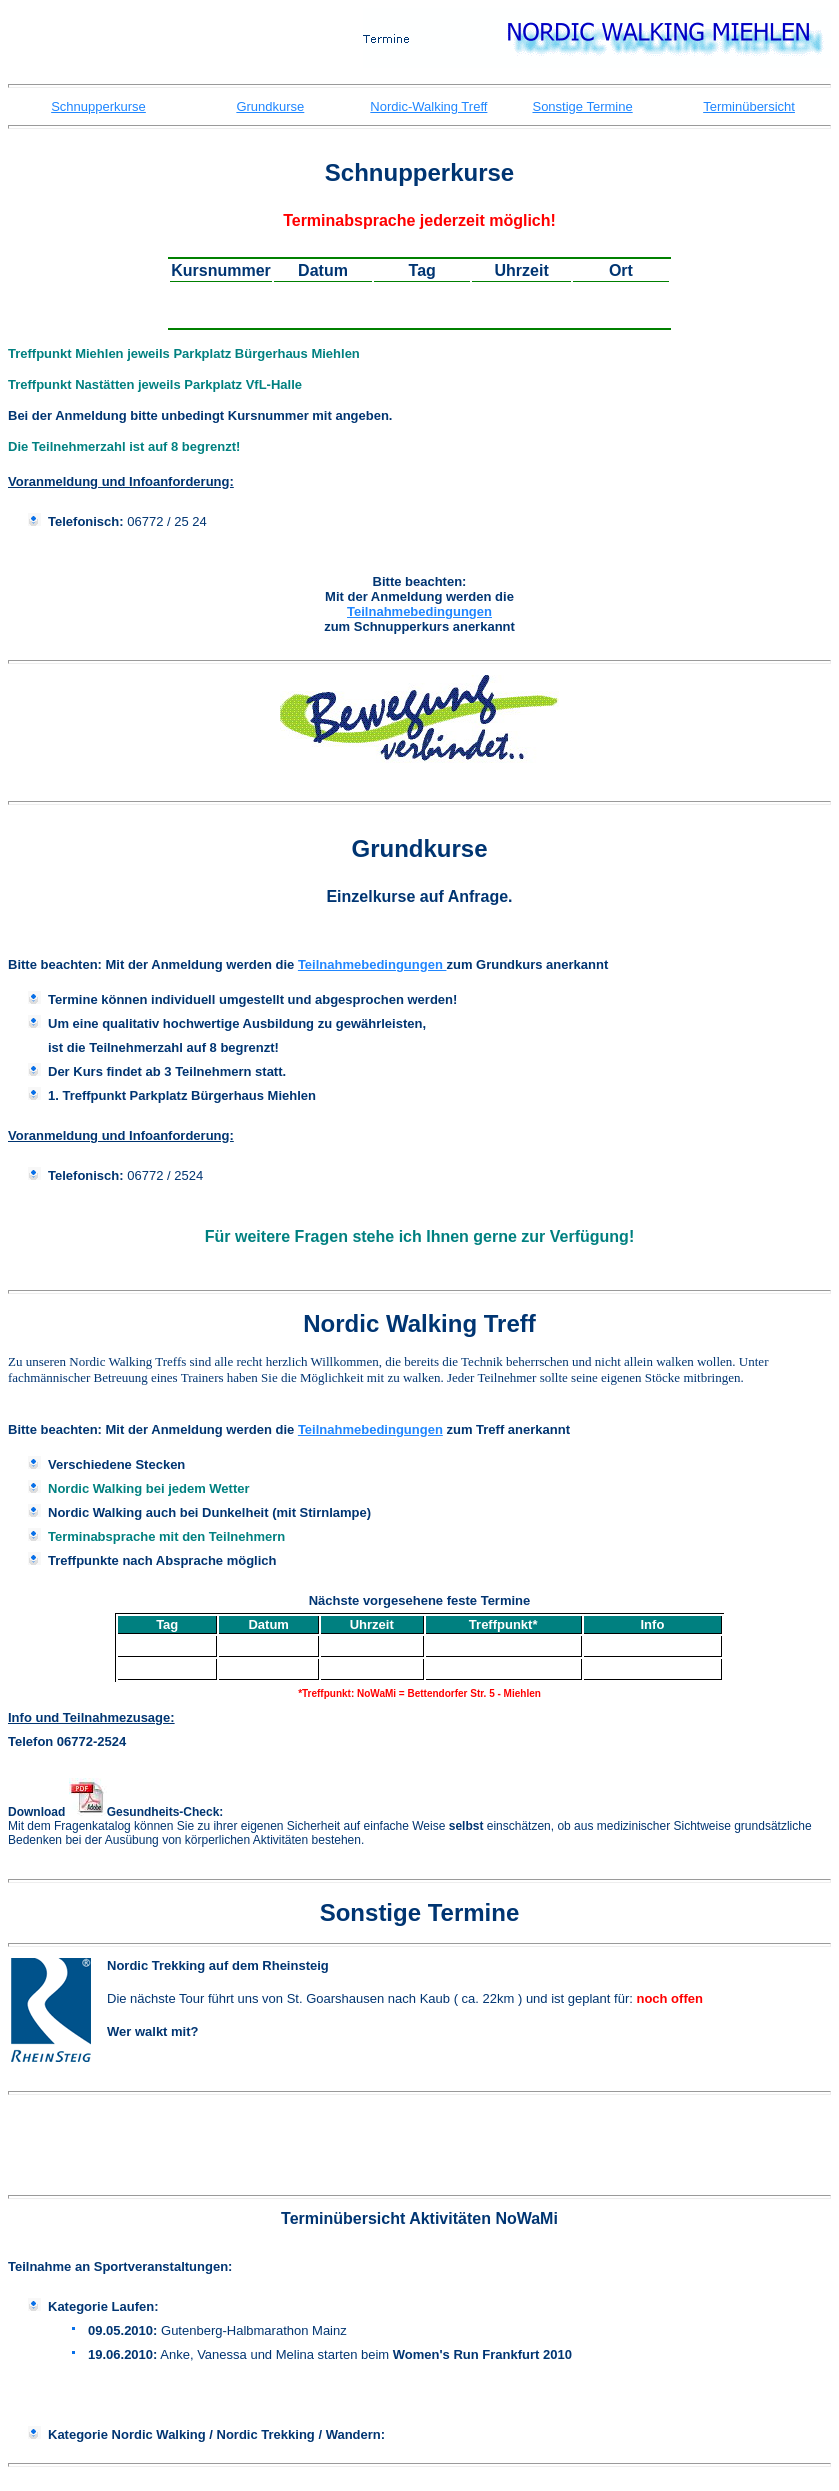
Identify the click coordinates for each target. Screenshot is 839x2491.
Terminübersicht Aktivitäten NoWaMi (419, 2218)
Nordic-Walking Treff (428, 106)
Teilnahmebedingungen (419, 611)
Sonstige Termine (582, 106)
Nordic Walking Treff (419, 1323)
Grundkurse (270, 106)
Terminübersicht (749, 106)
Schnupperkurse (98, 106)
